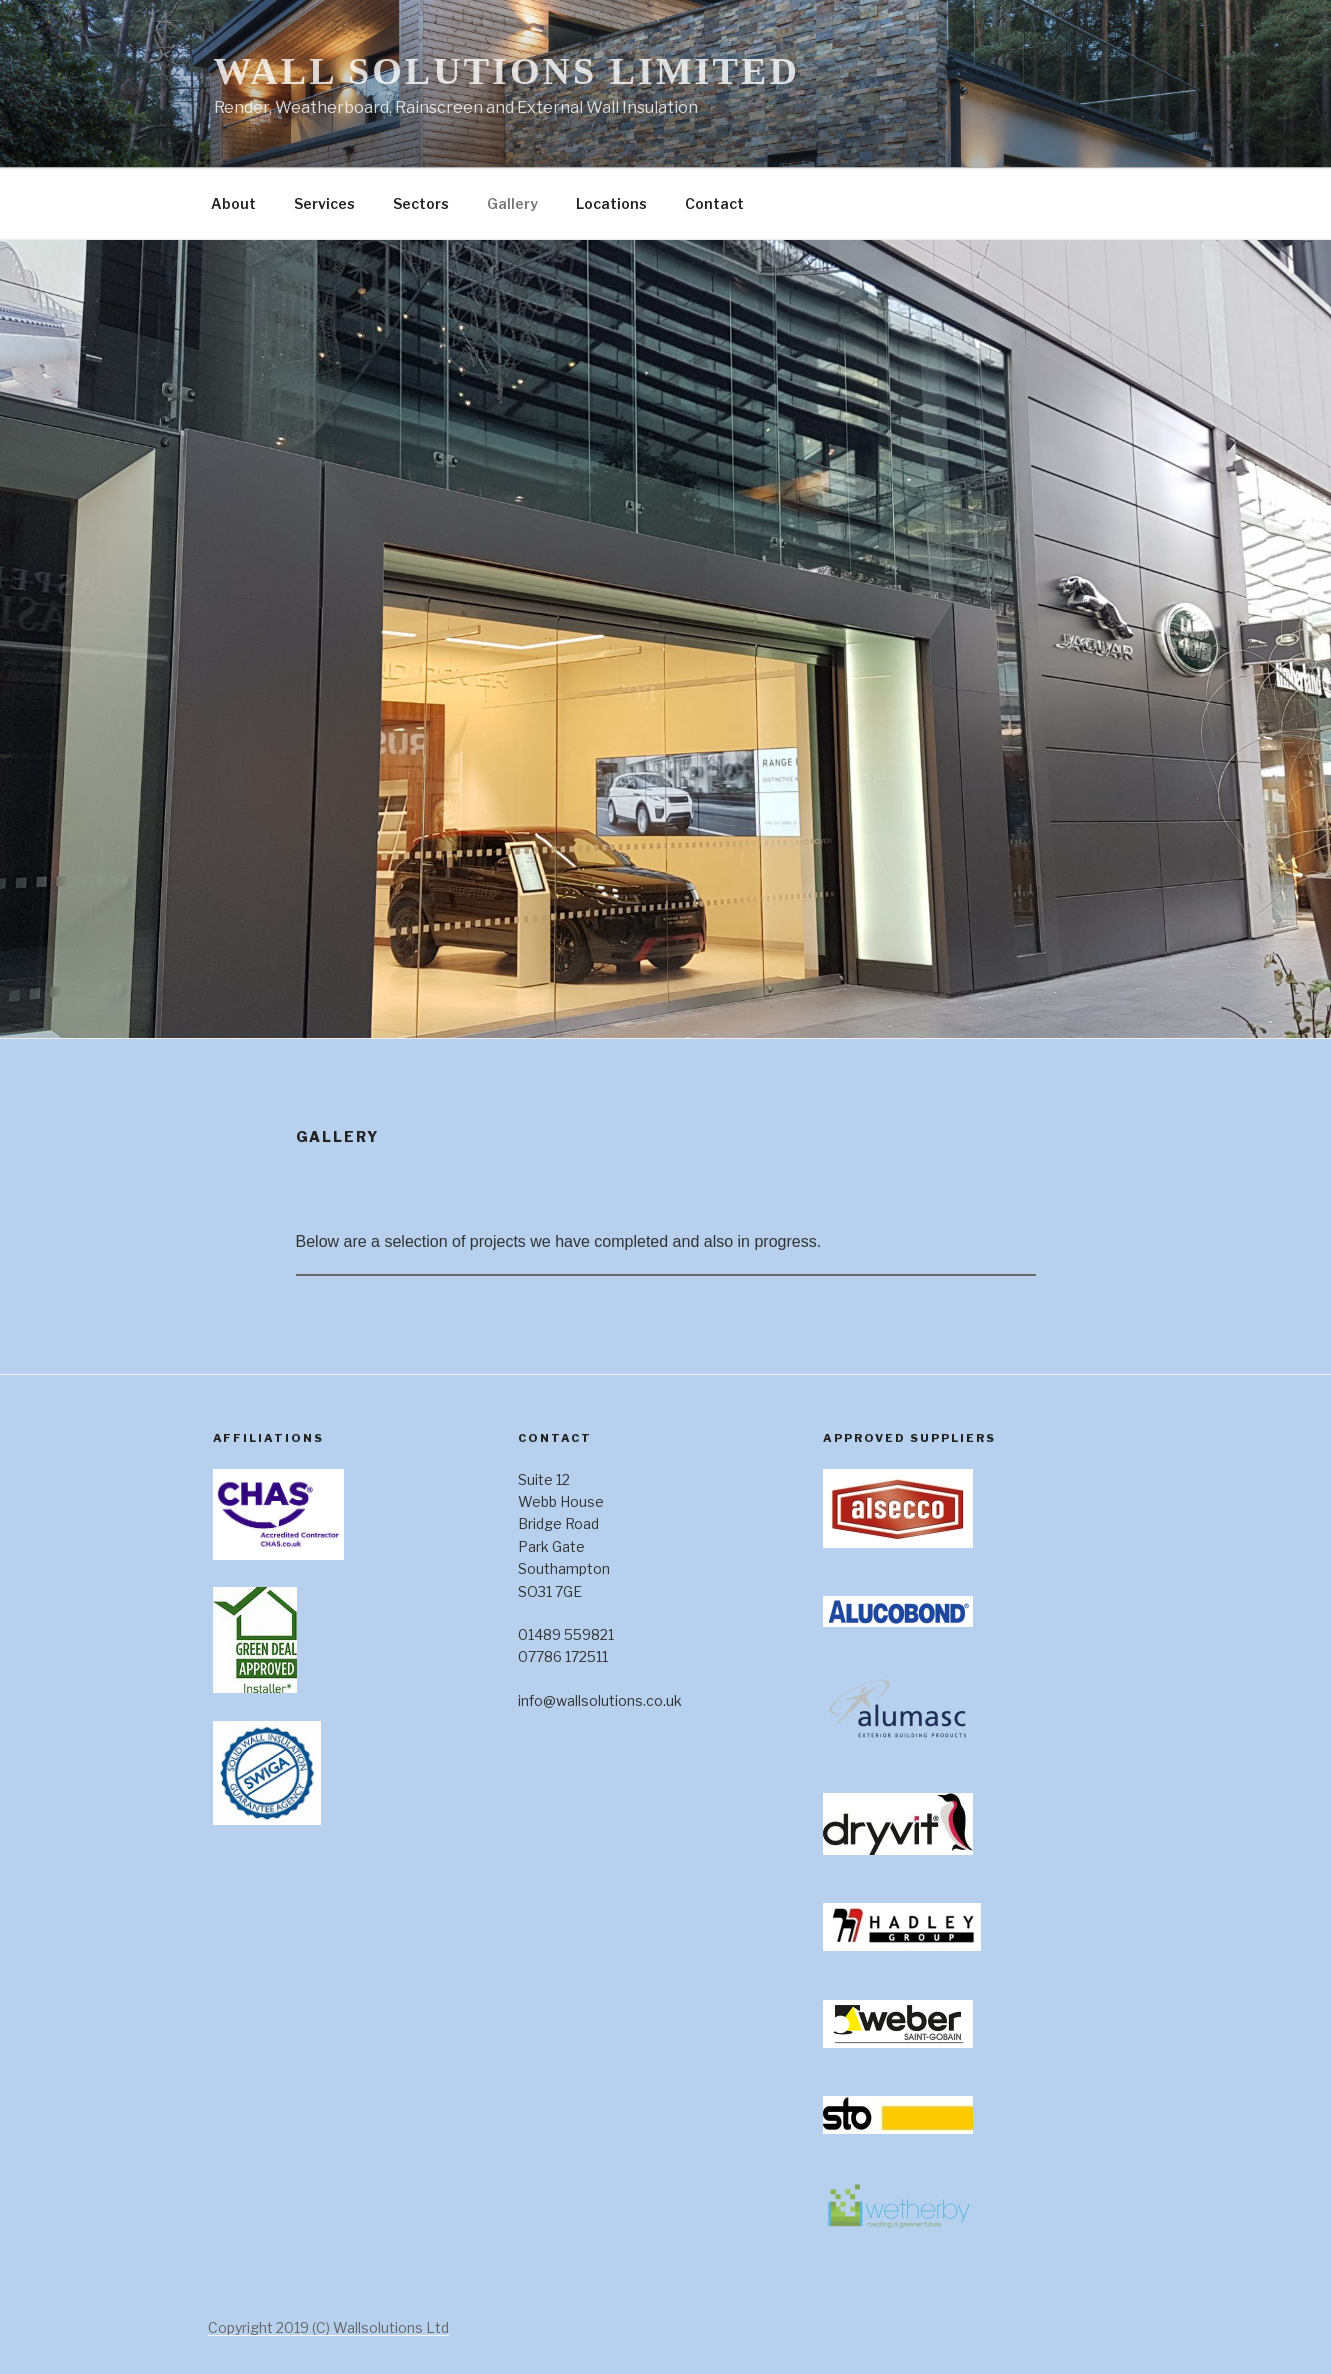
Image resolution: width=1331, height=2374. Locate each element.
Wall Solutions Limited (507, 71)
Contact (714, 203)
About (233, 203)
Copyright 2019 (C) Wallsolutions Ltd (328, 2327)
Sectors (421, 203)
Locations (611, 203)
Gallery (512, 203)
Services (324, 203)
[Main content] (666, 1279)
